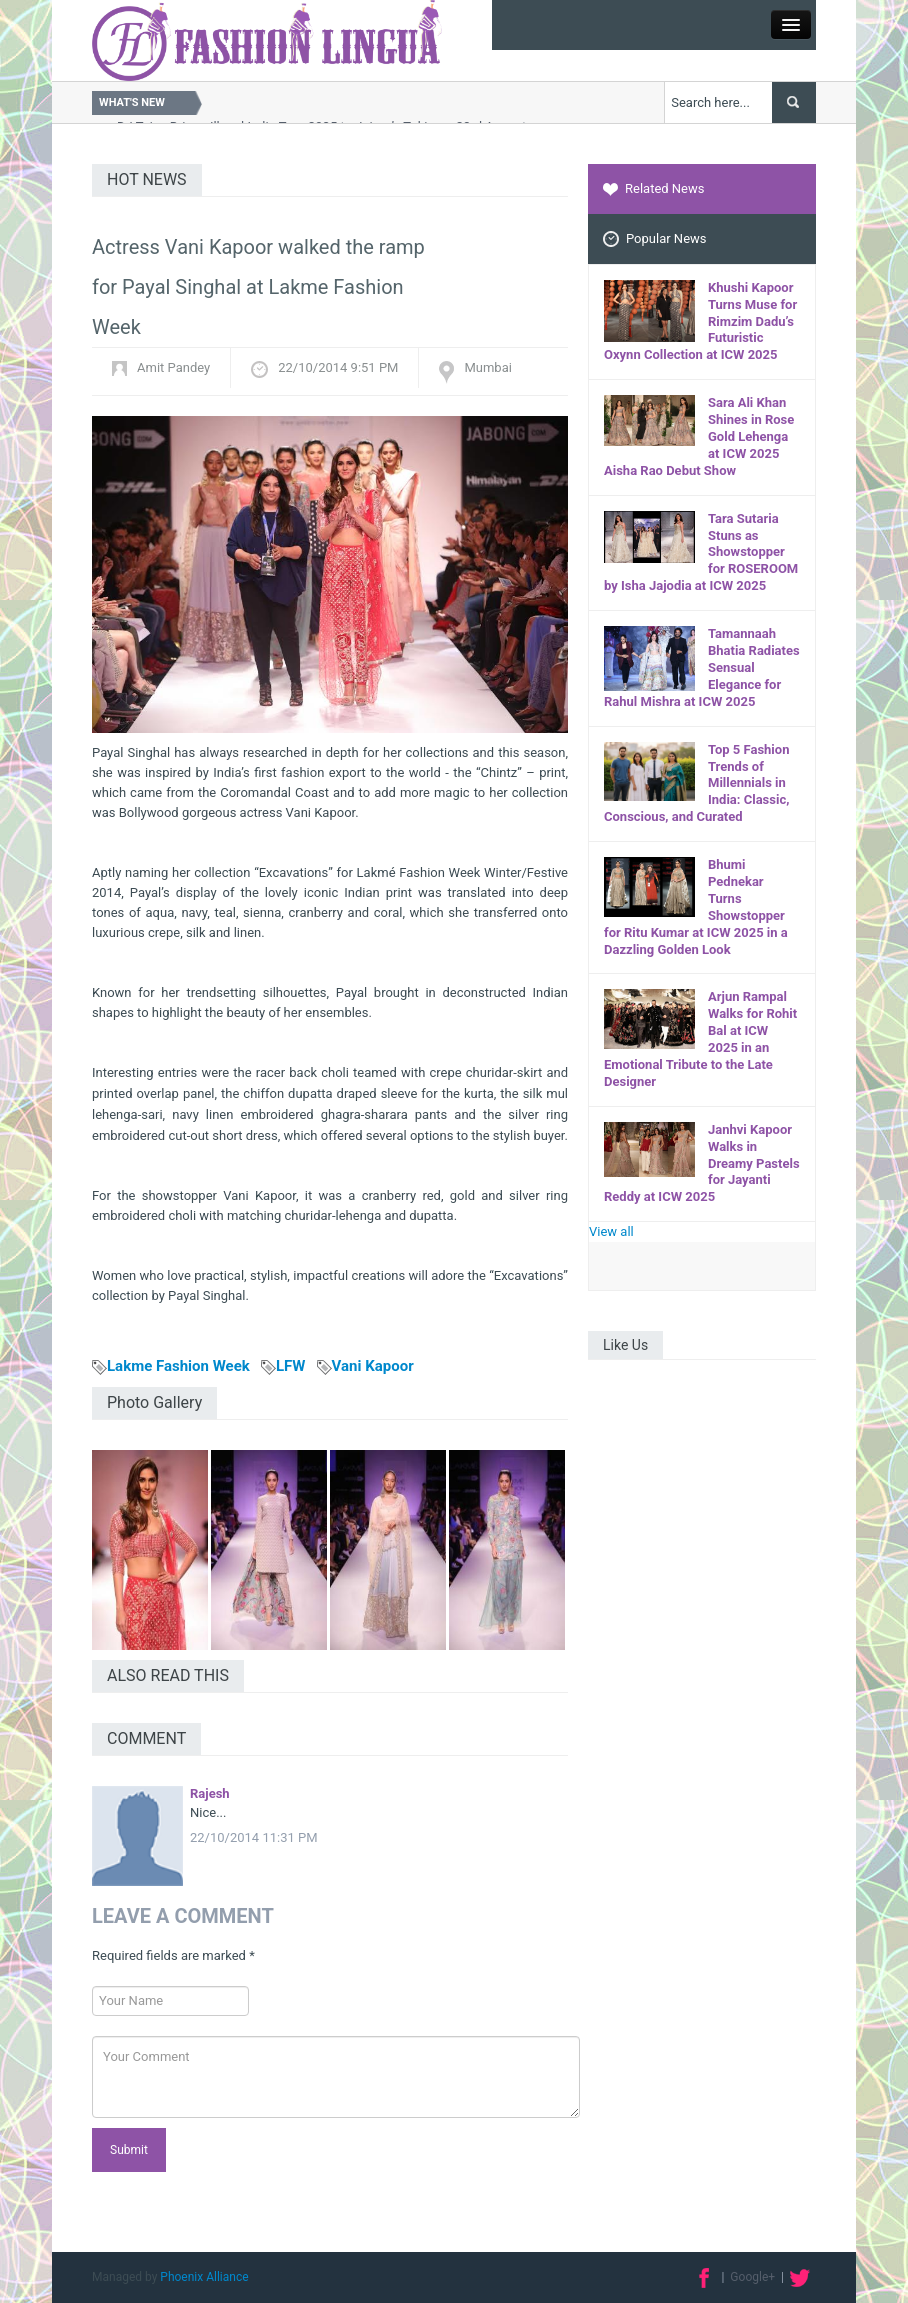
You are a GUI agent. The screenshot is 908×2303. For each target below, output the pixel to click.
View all (611, 1231)
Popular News (655, 239)
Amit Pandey (173, 367)
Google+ (752, 2277)
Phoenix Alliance (204, 2277)
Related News (654, 188)
